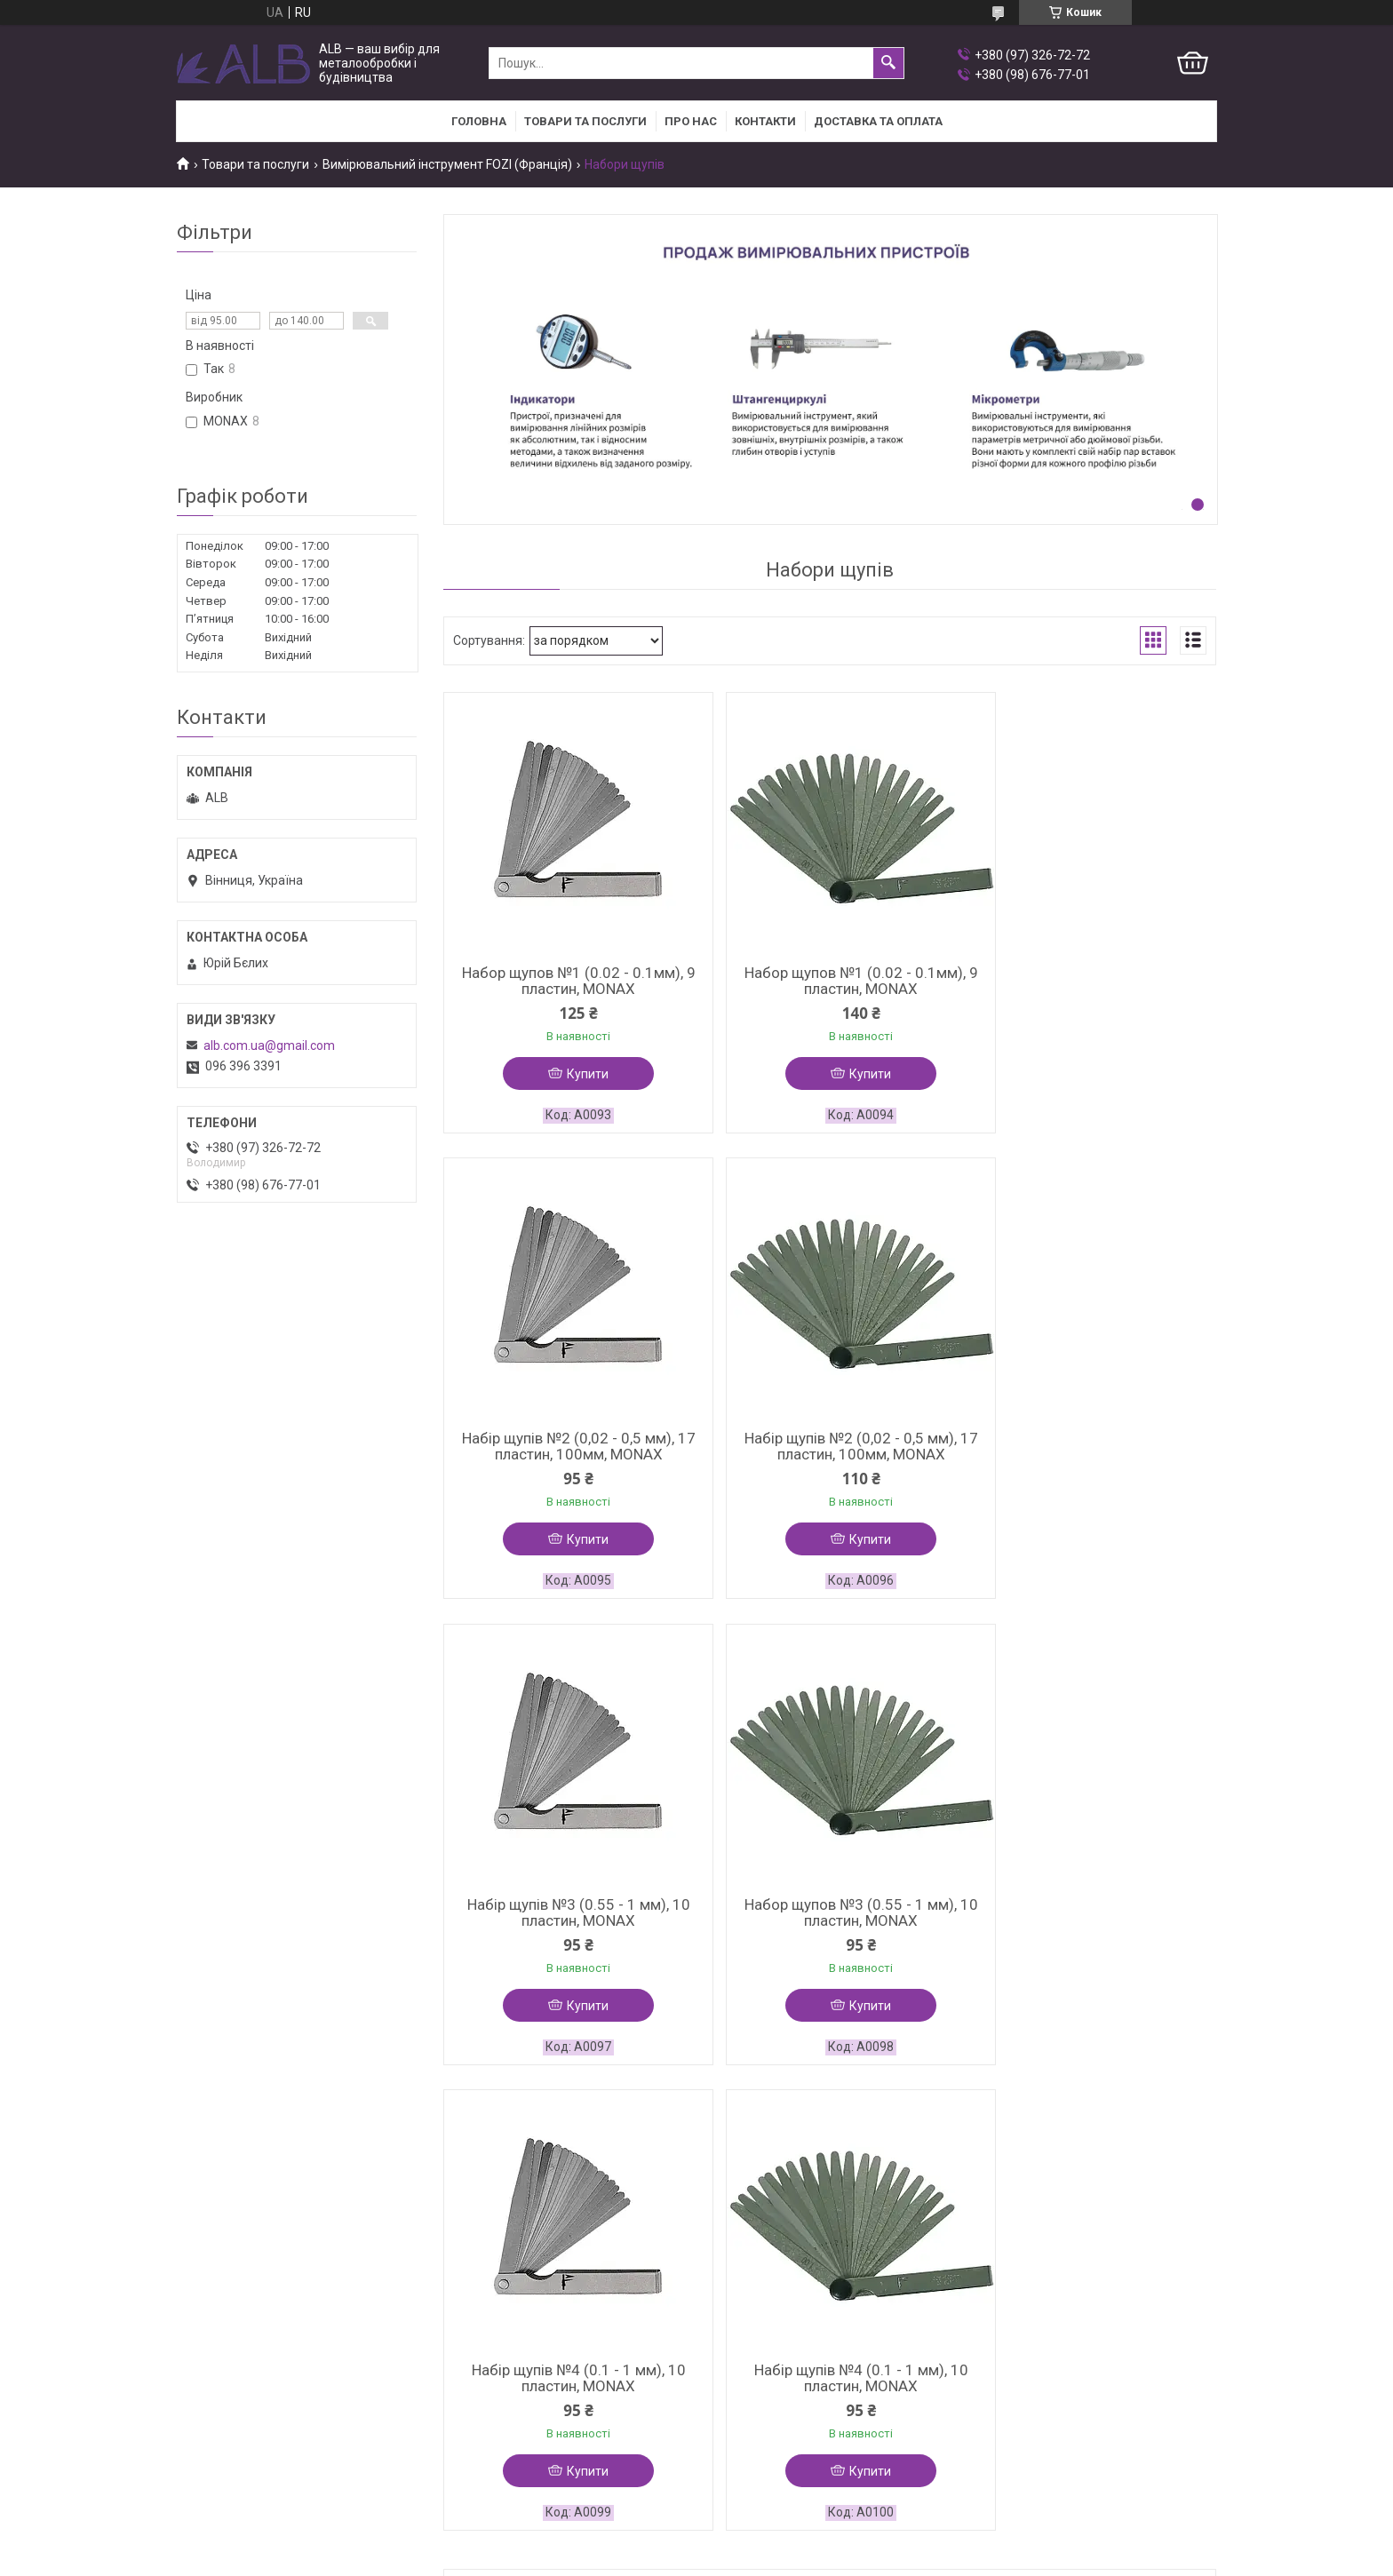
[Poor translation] (64, 2319)
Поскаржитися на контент (638, 2218)
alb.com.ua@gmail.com (269, 1045)
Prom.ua (781, 2202)
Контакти (765, 121)
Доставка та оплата (878, 121)
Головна (478, 121)
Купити (577, 1074)
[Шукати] (888, 63)
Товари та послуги (585, 121)
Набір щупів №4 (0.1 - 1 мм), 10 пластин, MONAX (568, 1917)
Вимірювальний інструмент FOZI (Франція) (447, 164)
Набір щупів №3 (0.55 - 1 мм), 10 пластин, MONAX (829, 1449)
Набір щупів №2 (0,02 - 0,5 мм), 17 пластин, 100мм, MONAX (1091, 981)
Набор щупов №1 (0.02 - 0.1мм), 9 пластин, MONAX (568, 981)
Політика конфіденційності (780, 2218)
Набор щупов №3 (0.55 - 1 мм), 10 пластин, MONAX (1091, 1449)
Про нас (691, 121)
